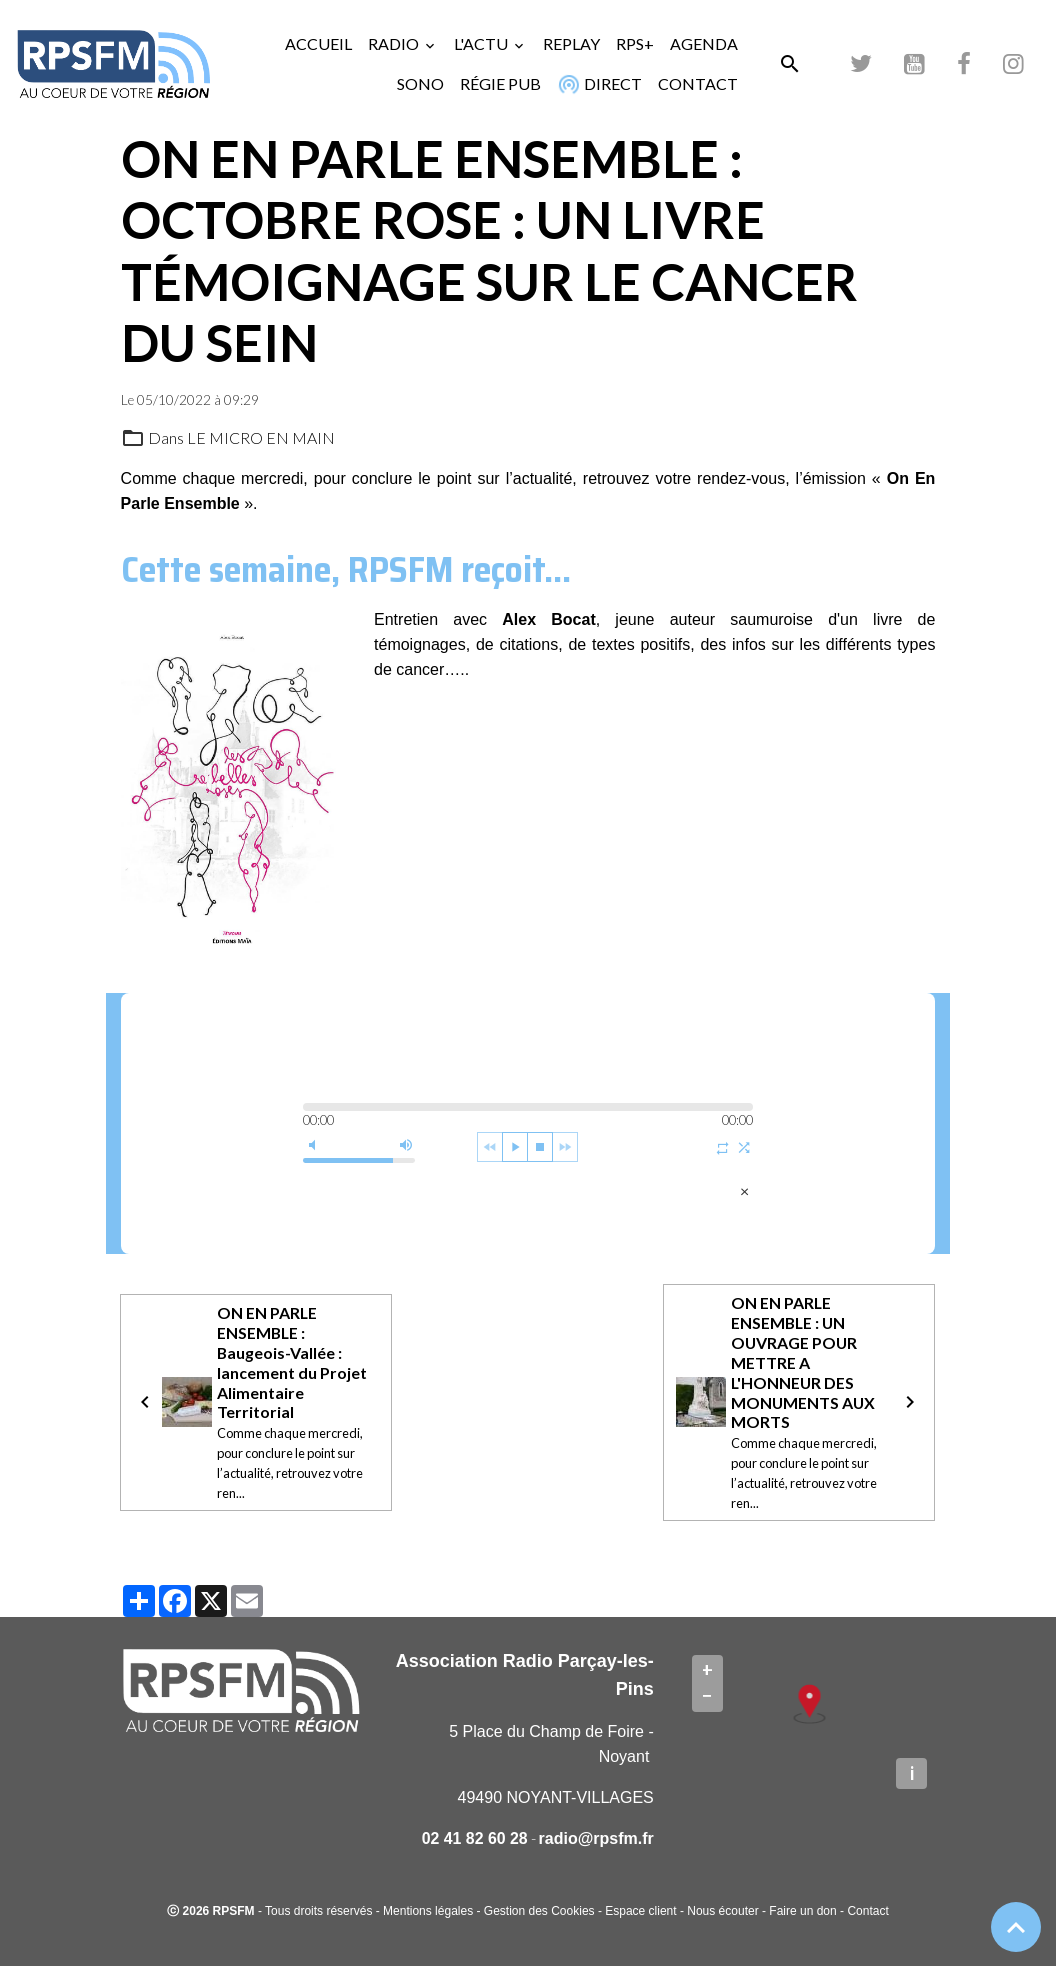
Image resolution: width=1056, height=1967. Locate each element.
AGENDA (704, 43)
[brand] (113, 64)
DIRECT (597, 84)
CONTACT (698, 83)
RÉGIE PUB (500, 83)
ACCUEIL (318, 43)
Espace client (640, 1912)
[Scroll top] (1016, 1927)
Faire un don (802, 1912)
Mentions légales (428, 1912)
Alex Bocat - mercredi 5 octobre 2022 (441, 1190)
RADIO (395, 43)
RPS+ (635, 43)
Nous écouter (722, 1912)
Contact (867, 1912)
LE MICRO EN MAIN (261, 437)
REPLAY (571, 43)
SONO (420, 83)
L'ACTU (482, 43)
